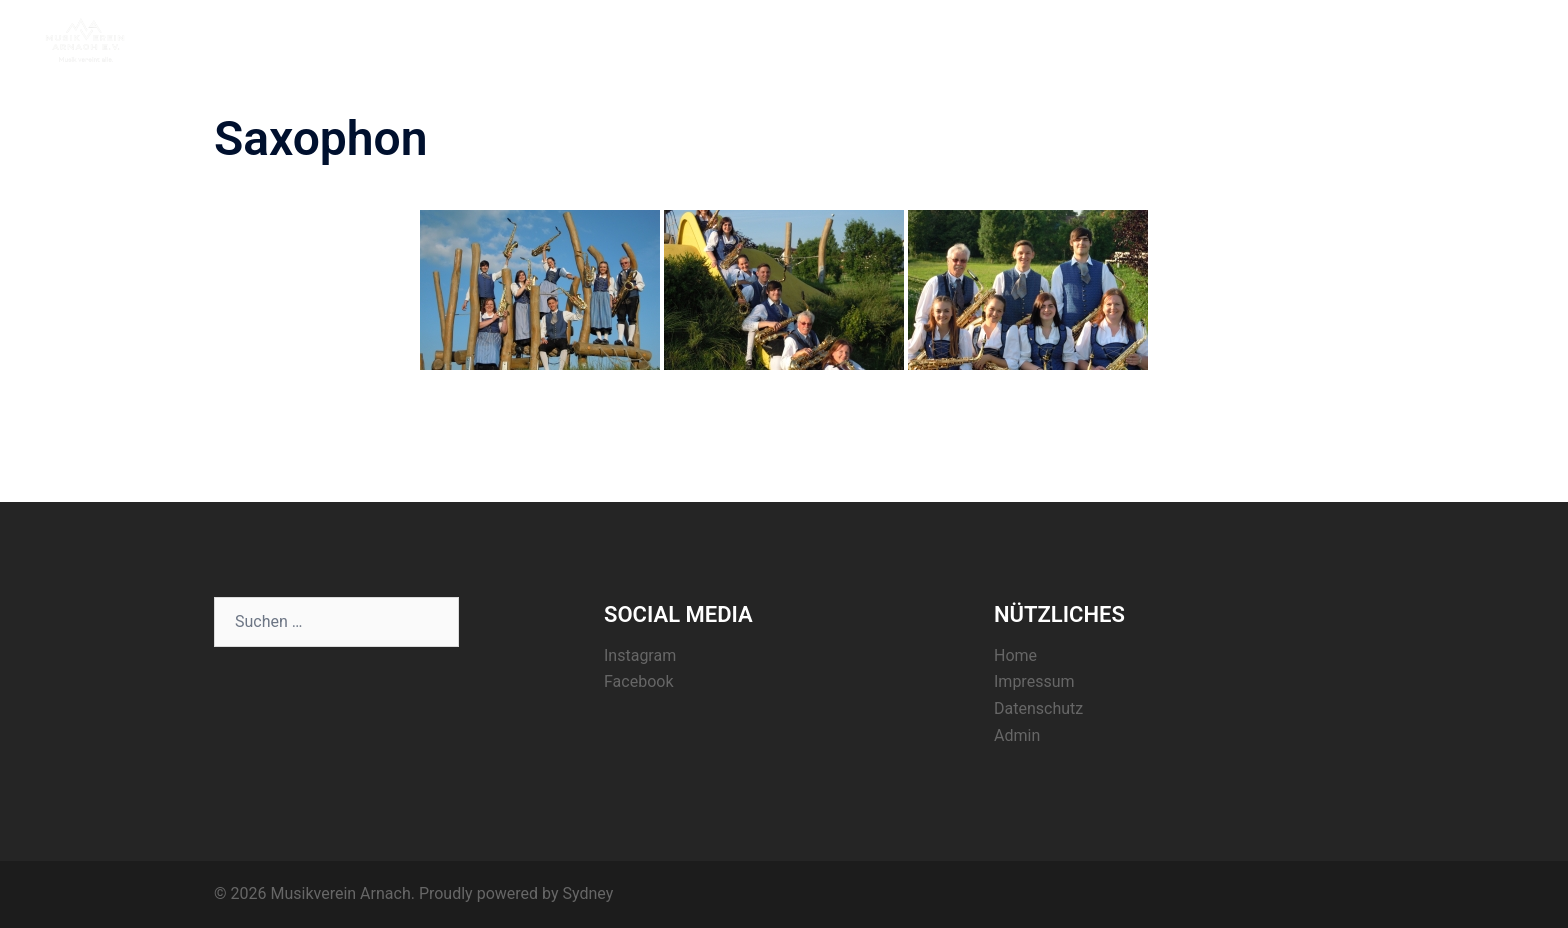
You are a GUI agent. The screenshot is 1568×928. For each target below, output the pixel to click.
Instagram (640, 655)
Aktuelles (1219, 39)
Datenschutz (1038, 708)
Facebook (638, 681)
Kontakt (1459, 39)
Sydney (587, 893)
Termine (1301, 39)
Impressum (1034, 681)
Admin (1017, 735)
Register (1381, 39)
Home (1143, 39)
